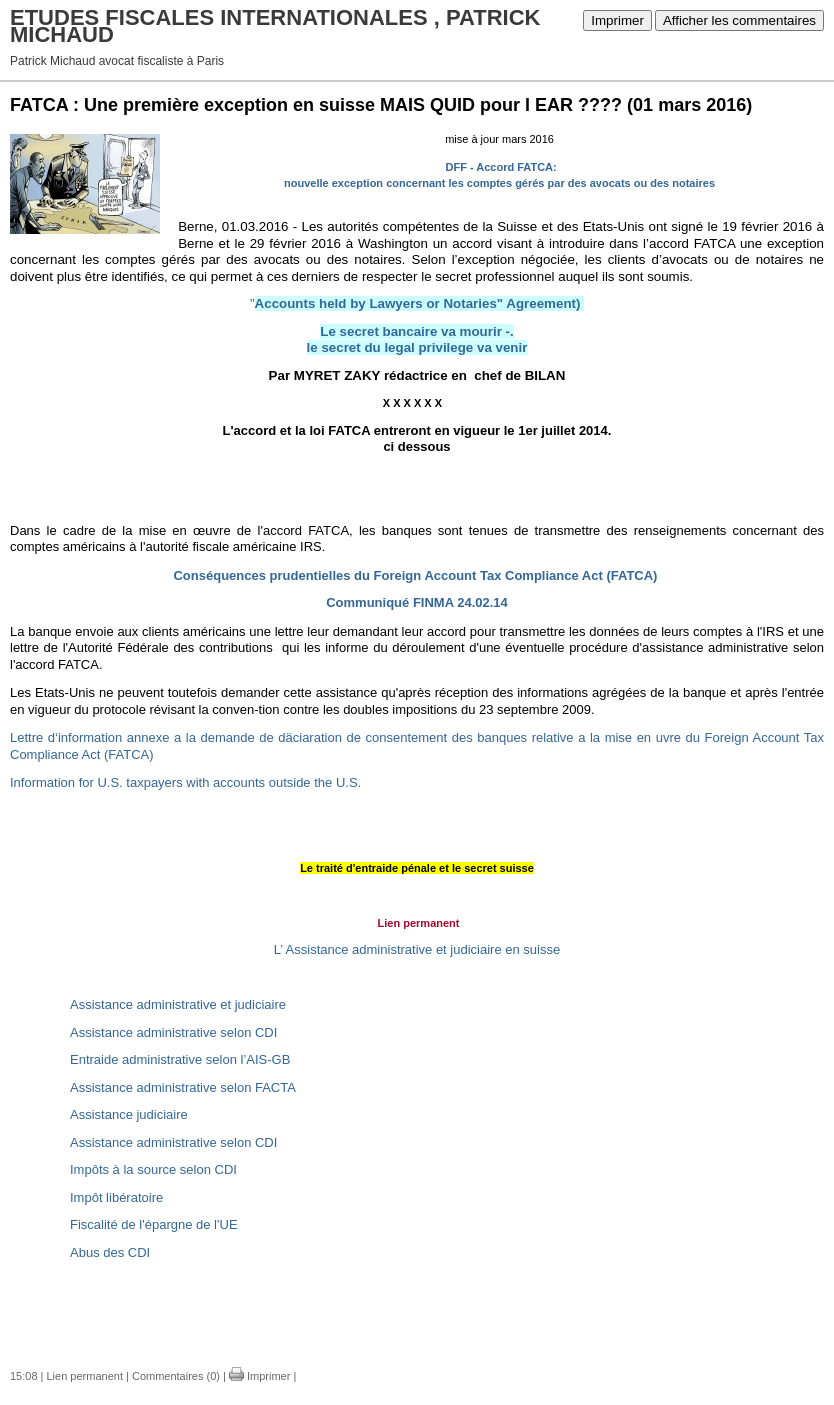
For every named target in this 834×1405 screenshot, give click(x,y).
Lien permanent (85, 1376)
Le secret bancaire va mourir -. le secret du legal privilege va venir (417, 340)
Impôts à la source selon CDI (153, 1169)
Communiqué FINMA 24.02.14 (417, 602)
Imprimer (617, 20)
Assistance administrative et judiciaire (178, 1004)
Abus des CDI (110, 1252)
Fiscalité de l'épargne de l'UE (154, 1224)
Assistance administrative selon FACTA (183, 1087)
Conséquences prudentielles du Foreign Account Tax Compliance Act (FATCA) (415, 575)
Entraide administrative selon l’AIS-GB (180, 1059)
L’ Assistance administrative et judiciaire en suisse (417, 949)
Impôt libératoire (116, 1197)
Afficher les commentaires (739, 20)
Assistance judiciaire (129, 1114)
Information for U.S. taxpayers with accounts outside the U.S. (185, 782)
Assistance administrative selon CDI (173, 1032)
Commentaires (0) (176, 1376)
